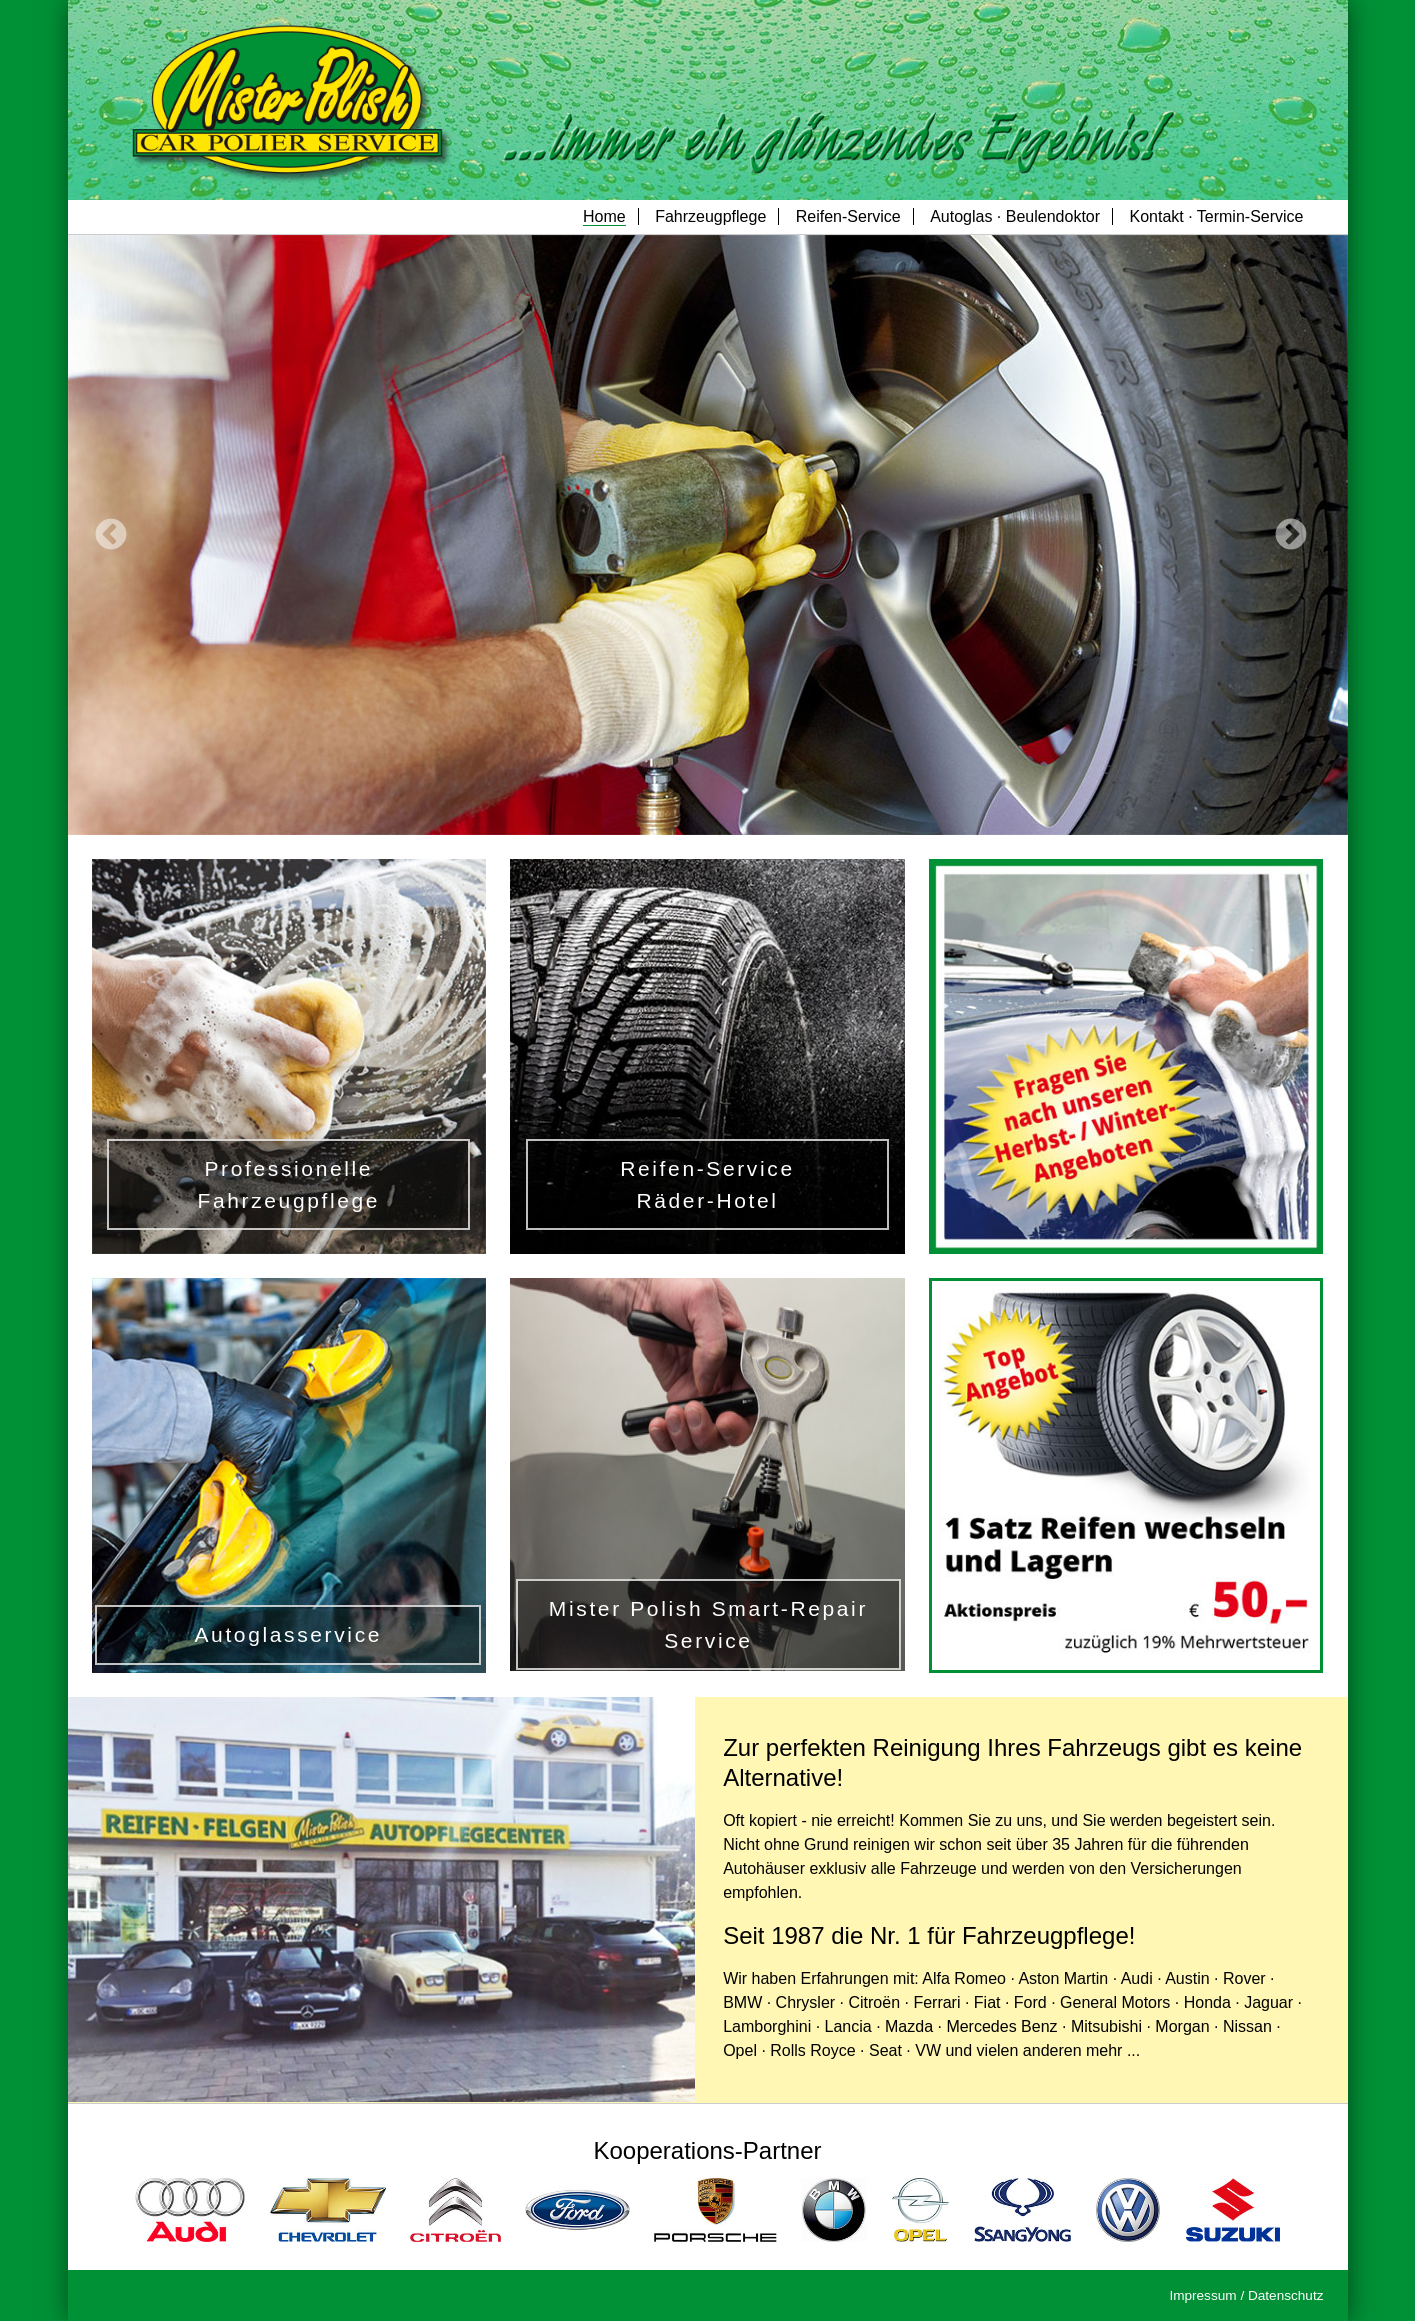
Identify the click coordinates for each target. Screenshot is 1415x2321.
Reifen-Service (848, 216)
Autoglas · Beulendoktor (1015, 216)
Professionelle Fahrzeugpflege (288, 1184)
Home (604, 216)
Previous (110, 535)
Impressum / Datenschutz (1246, 2295)
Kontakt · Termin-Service (1217, 216)
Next (1290, 535)
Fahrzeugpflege (710, 216)
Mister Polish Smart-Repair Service (708, 1624)
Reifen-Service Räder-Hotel (707, 1184)
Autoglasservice (288, 1634)
